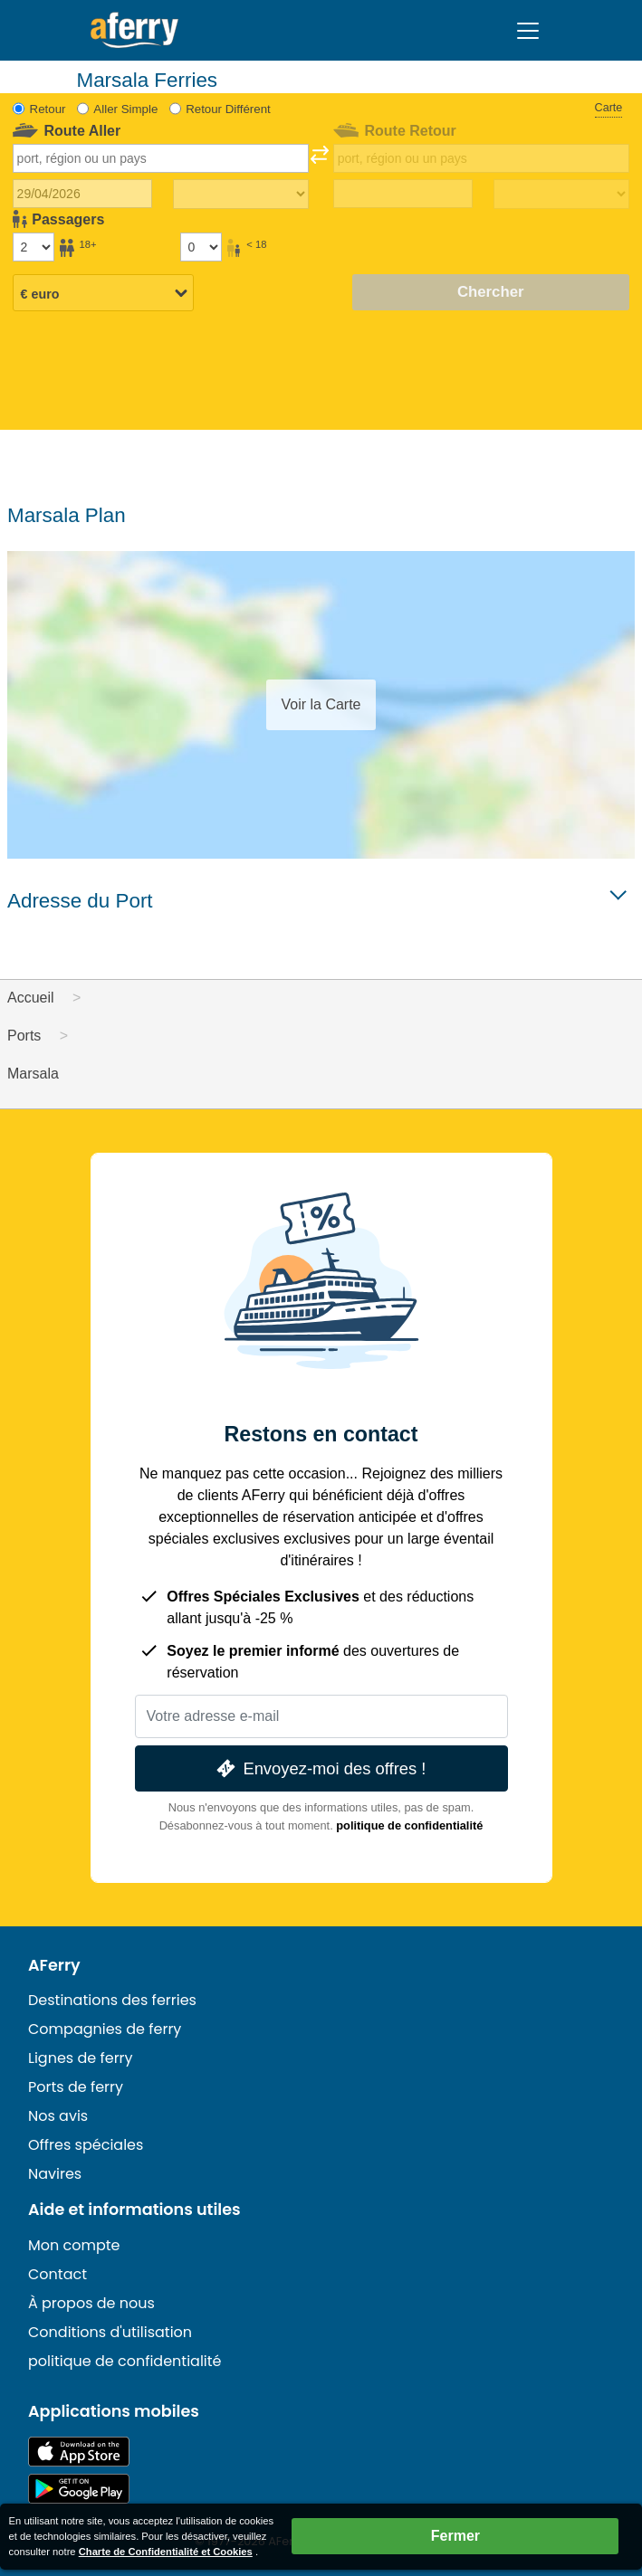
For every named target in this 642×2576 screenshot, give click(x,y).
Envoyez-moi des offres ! (319, 1768)
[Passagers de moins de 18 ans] (201, 247)
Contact (57, 2274)
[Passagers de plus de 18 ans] (33, 247)
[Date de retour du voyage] (403, 193)
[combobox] (161, 158)
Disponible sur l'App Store (78, 2452)
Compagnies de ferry (104, 2029)
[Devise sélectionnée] (103, 294)
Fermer (455, 2535)
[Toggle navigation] (527, 30)
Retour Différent (228, 109)
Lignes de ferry (80, 2058)
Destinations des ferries (112, 2000)
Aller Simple (125, 109)
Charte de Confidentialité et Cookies (166, 2551)
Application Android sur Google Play (78, 2489)
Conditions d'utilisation (110, 2332)
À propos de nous (91, 2303)
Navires (54, 2173)
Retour (48, 109)
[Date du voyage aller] (82, 193)
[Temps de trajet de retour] (561, 194)
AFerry (54, 1965)
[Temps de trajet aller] (241, 194)
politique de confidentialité (409, 1825)
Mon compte (74, 2245)
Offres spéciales (85, 2144)
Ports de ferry (75, 2087)
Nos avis (58, 2115)
